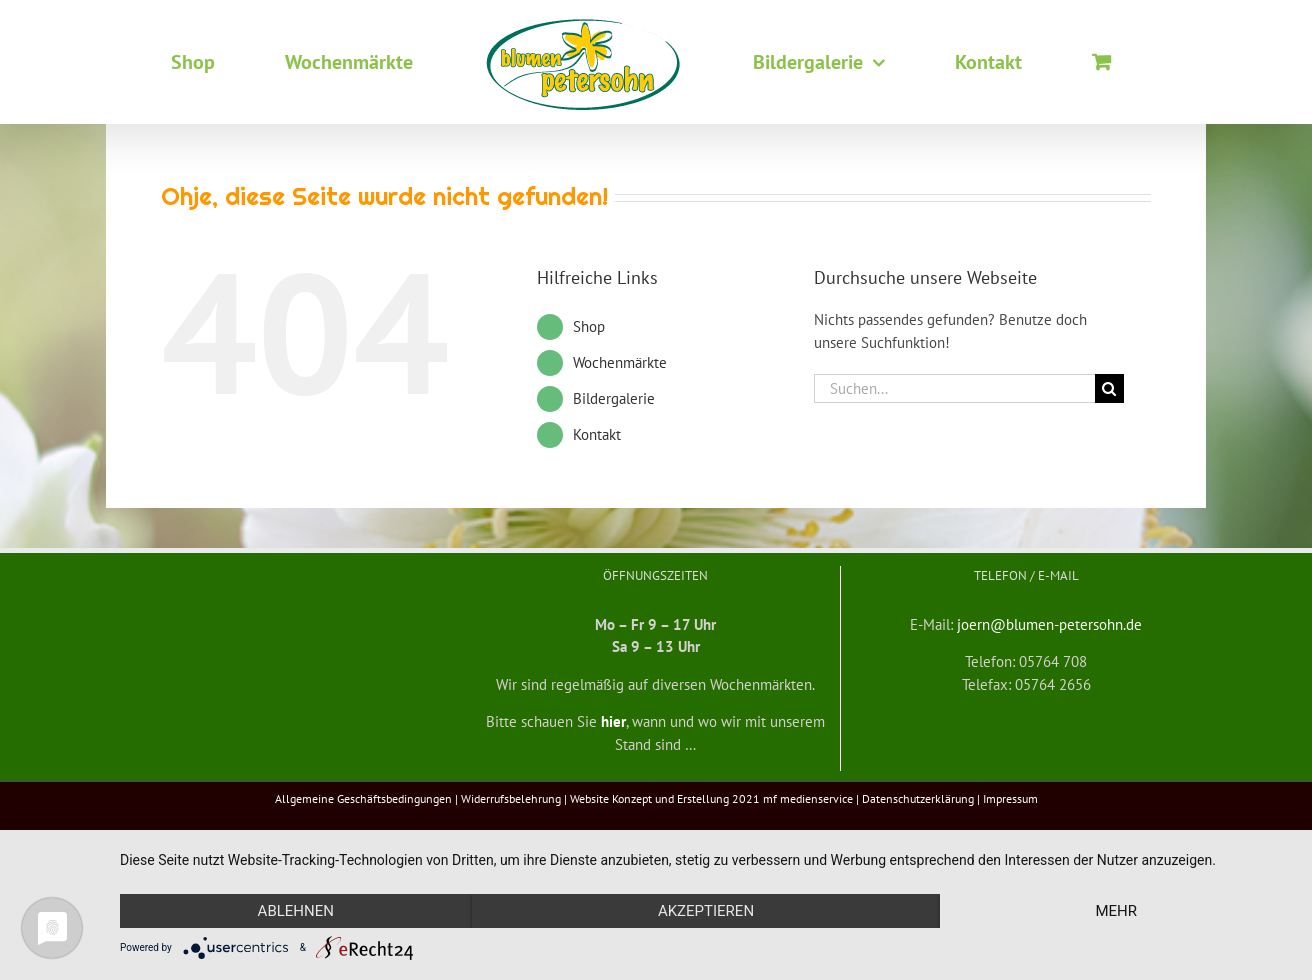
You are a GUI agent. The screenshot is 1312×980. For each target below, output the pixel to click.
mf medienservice (808, 798)
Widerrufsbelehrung (511, 798)
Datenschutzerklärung (918, 798)
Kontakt (597, 434)
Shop (589, 326)
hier (613, 721)
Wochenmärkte (620, 362)
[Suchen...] (954, 388)
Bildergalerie (614, 398)
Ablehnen (296, 911)
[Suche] (1109, 388)
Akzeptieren (706, 911)
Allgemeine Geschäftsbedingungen (363, 798)
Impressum (1010, 798)
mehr (1116, 911)
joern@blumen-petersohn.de (1049, 624)
